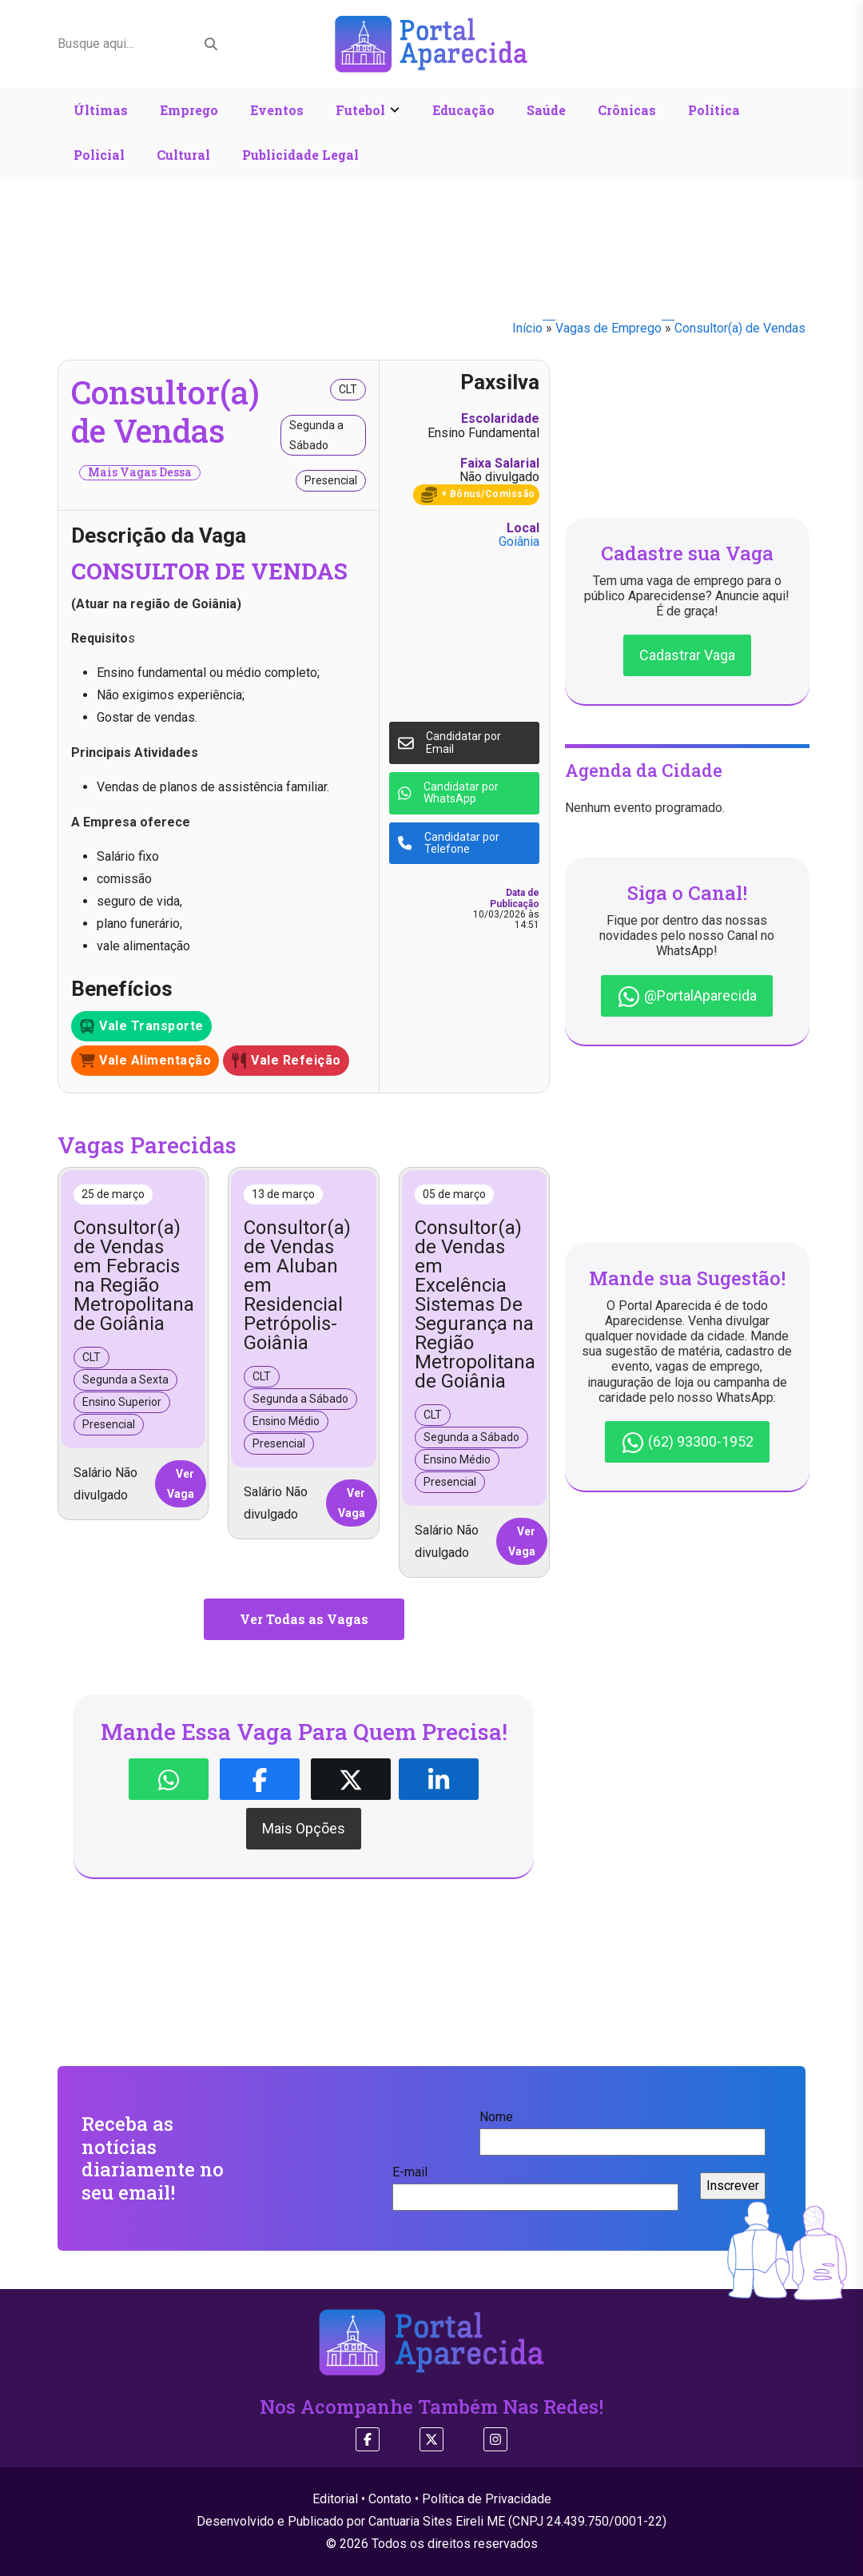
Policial (99, 154)
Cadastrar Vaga (687, 655)
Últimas (101, 110)
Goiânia (519, 541)
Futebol (360, 110)
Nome (622, 2129)
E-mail (535, 2184)
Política (714, 110)
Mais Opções (303, 1828)
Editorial (335, 2498)
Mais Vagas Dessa (140, 472)
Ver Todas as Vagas (304, 1618)
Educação (463, 110)
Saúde (546, 110)
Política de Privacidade (486, 2498)
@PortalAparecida (687, 997)
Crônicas (627, 110)
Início (527, 328)
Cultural (183, 154)
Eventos (277, 110)
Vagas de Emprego (608, 328)
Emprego (189, 110)
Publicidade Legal (300, 154)
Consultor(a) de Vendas (739, 328)
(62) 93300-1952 (687, 1443)
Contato (390, 2498)
